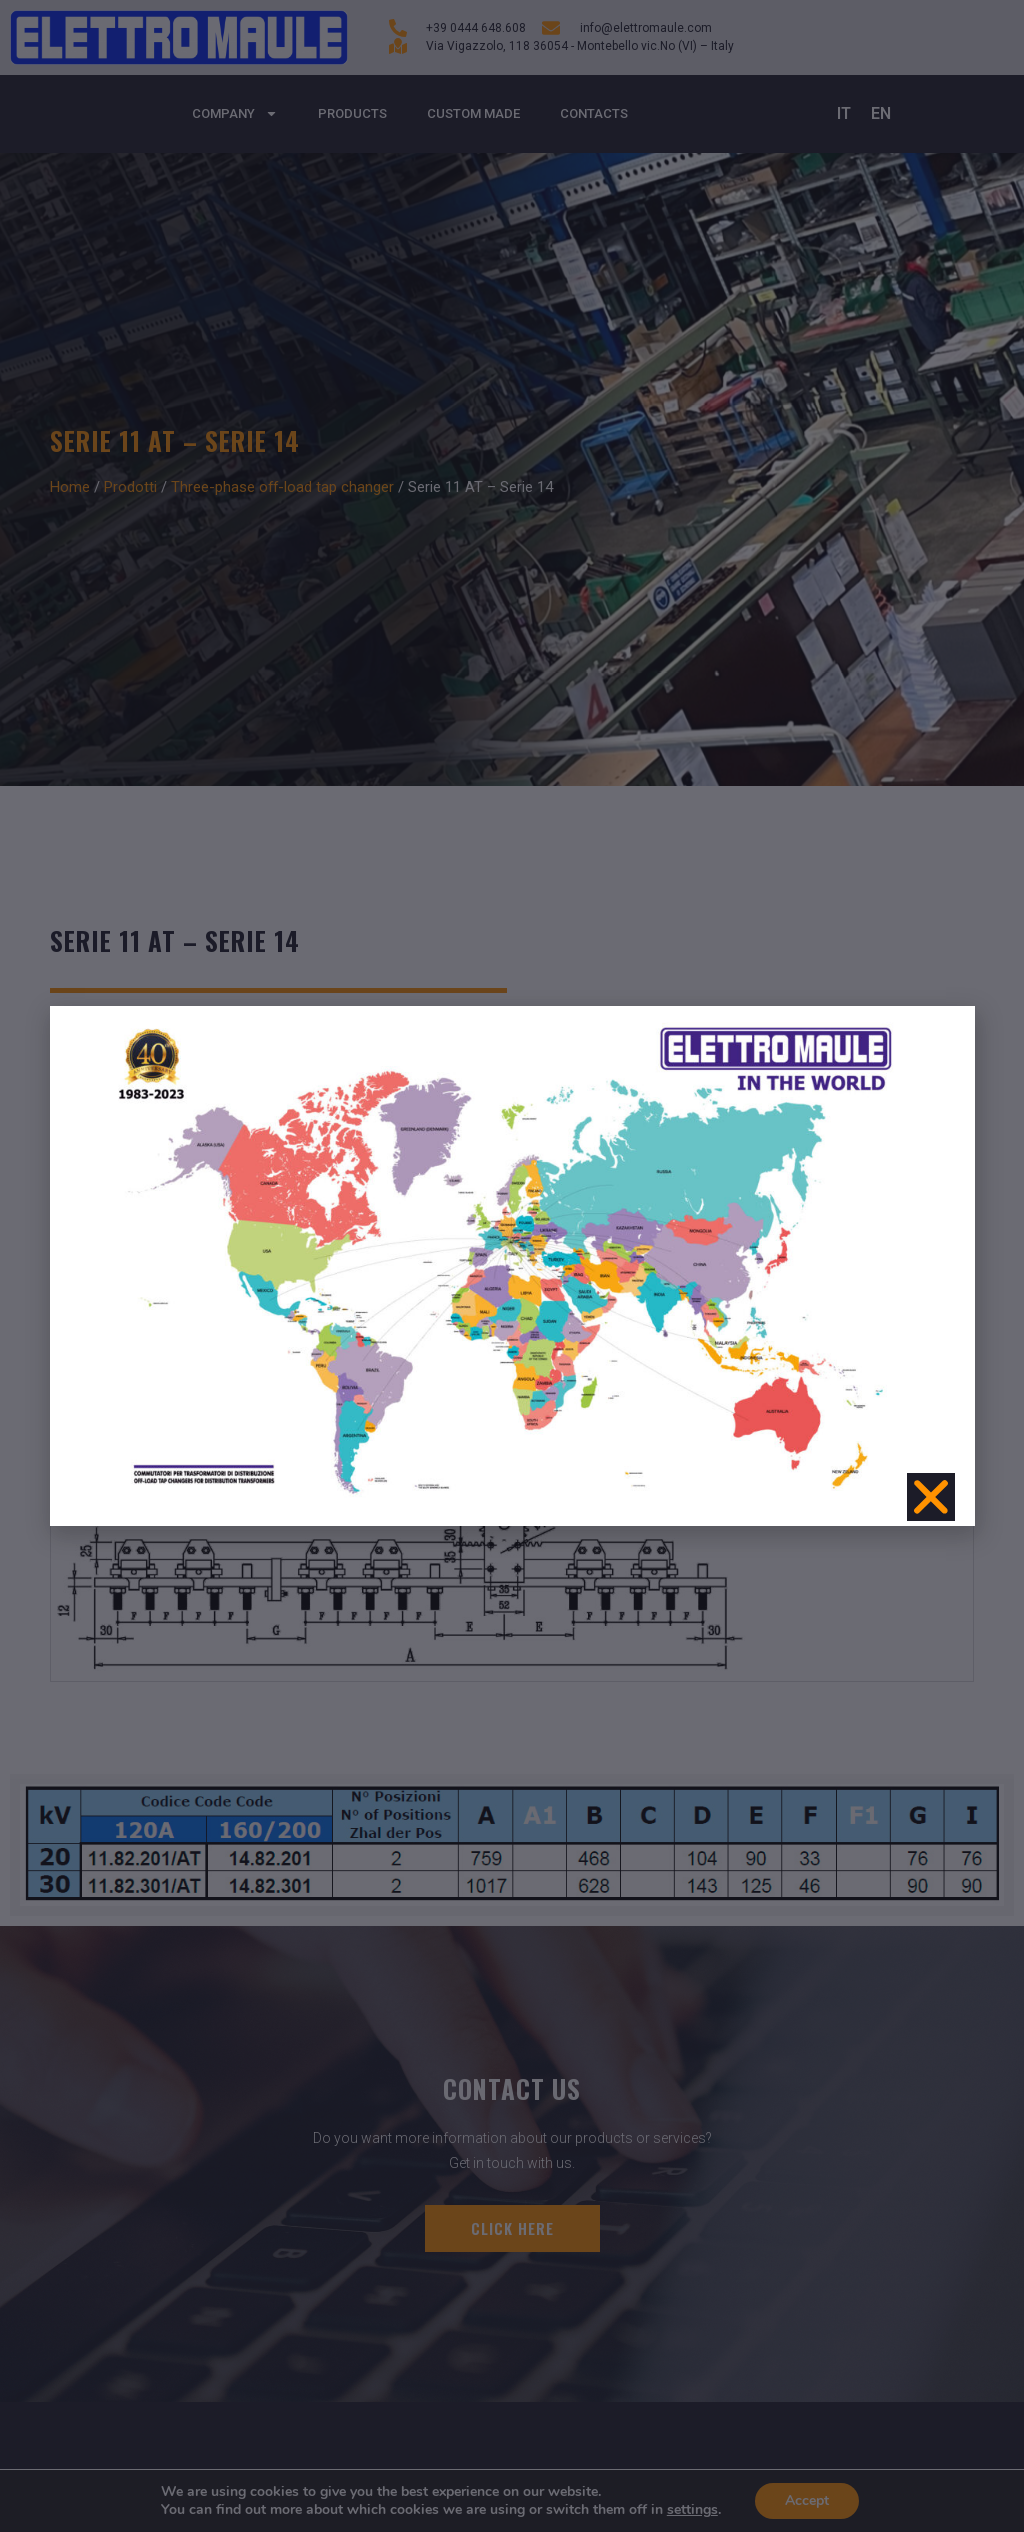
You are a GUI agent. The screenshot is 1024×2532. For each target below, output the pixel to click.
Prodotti (130, 487)
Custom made (473, 113)
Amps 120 (179, 1092)
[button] (940, 1257)
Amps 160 (280, 1092)
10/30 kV (82, 1092)
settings (692, 2510)
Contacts (594, 113)
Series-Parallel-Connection (622, 1092)
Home (70, 487)
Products (352, 113)
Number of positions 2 (423, 1092)
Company (235, 113)
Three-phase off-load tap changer (282, 487)
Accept (807, 2500)
